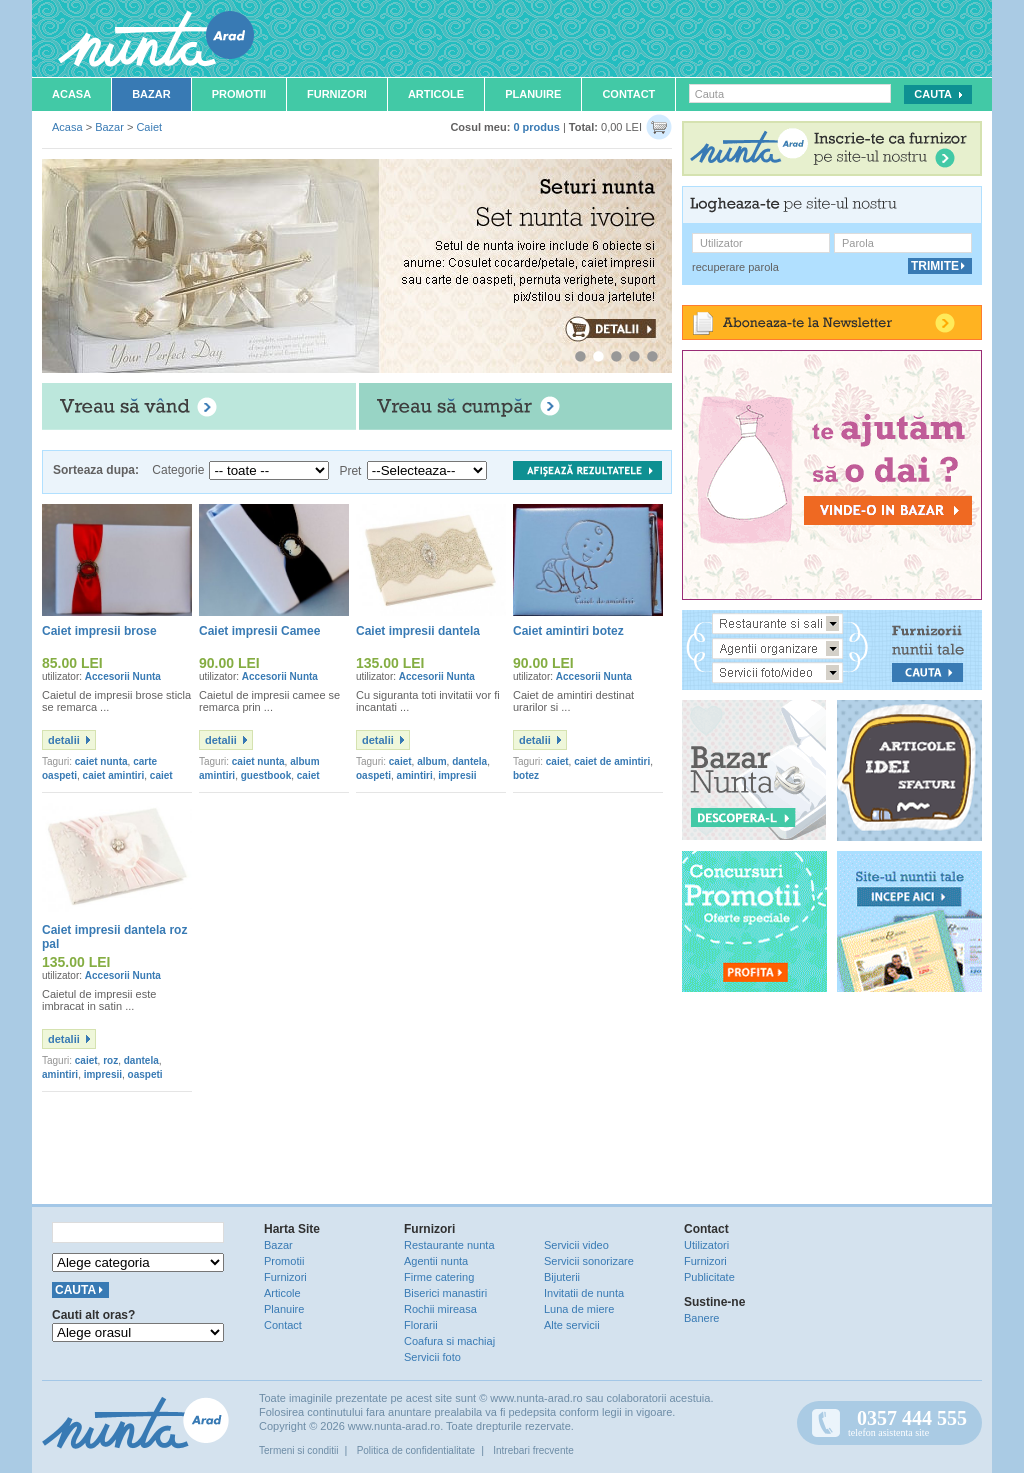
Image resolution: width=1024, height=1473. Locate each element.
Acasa (71, 94)
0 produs (536, 127)
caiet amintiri (114, 775)
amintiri (415, 775)
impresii (457, 775)
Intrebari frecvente (533, 1450)
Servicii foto (432, 1357)
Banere (701, 1318)
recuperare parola (735, 267)
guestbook (266, 775)
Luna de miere (579, 1309)
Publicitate (709, 1277)
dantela (469, 761)
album (431, 761)
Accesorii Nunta (123, 676)
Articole (436, 94)
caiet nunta (101, 761)
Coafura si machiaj (449, 1341)
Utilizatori (706, 1245)
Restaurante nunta (449, 1245)
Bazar (151, 94)
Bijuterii (562, 1277)
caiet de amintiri (612, 761)
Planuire (533, 94)
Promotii (239, 94)
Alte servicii (572, 1325)
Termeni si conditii (298, 1450)
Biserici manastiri (445, 1293)
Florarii (421, 1325)
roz (110, 1060)
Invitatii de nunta (584, 1293)
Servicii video (576, 1245)
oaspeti (373, 775)
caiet (400, 761)
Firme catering (439, 1277)
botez (526, 775)
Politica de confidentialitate (416, 1450)
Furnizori (337, 94)
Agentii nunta (436, 1261)
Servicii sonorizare (589, 1261)
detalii (64, 740)
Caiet (149, 127)
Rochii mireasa (440, 1309)
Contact (628, 94)
